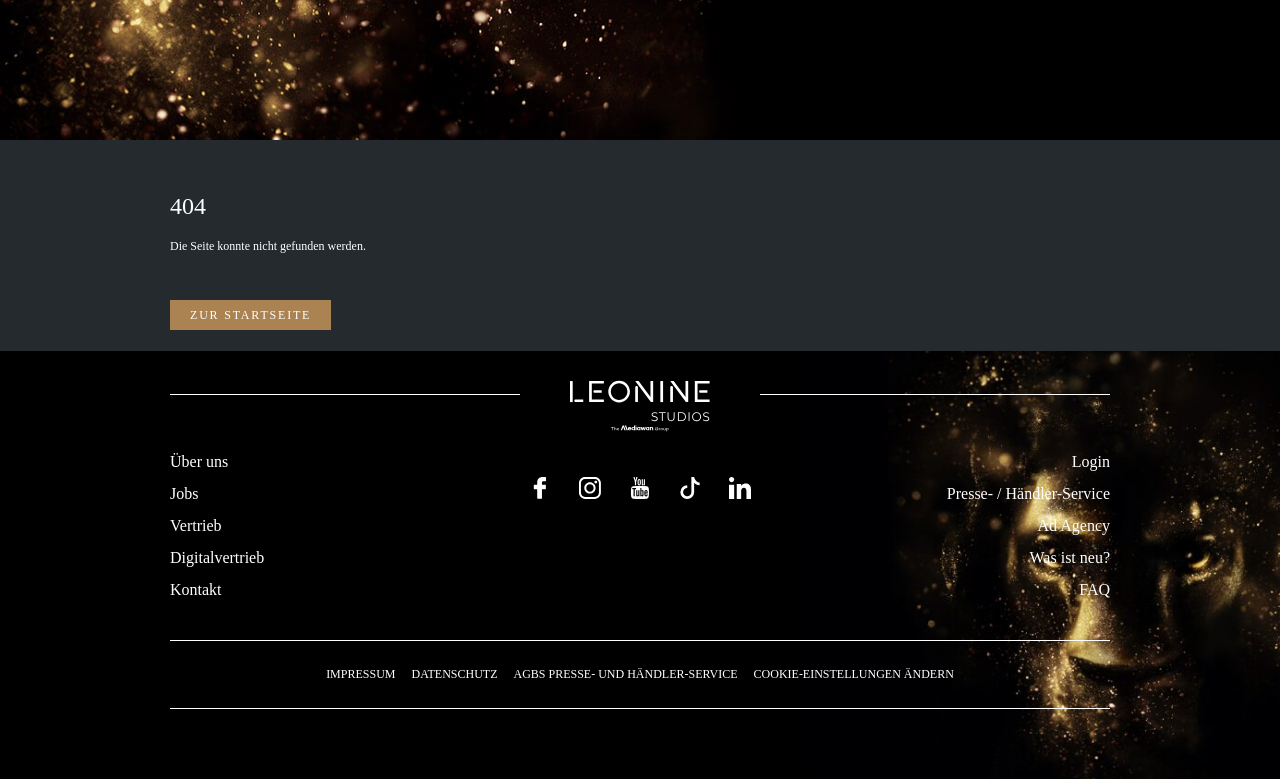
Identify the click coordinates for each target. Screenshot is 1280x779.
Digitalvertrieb (217, 557)
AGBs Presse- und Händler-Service (625, 674)
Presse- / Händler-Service (1028, 493)
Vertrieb (196, 525)
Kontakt (196, 589)
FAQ (1094, 589)
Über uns (199, 461)
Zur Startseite (250, 315)
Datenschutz (454, 674)
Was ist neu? (1070, 557)
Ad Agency (1074, 525)
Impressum (360, 674)
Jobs (184, 493)
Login (1091, 461)
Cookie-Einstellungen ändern (854, 674)
